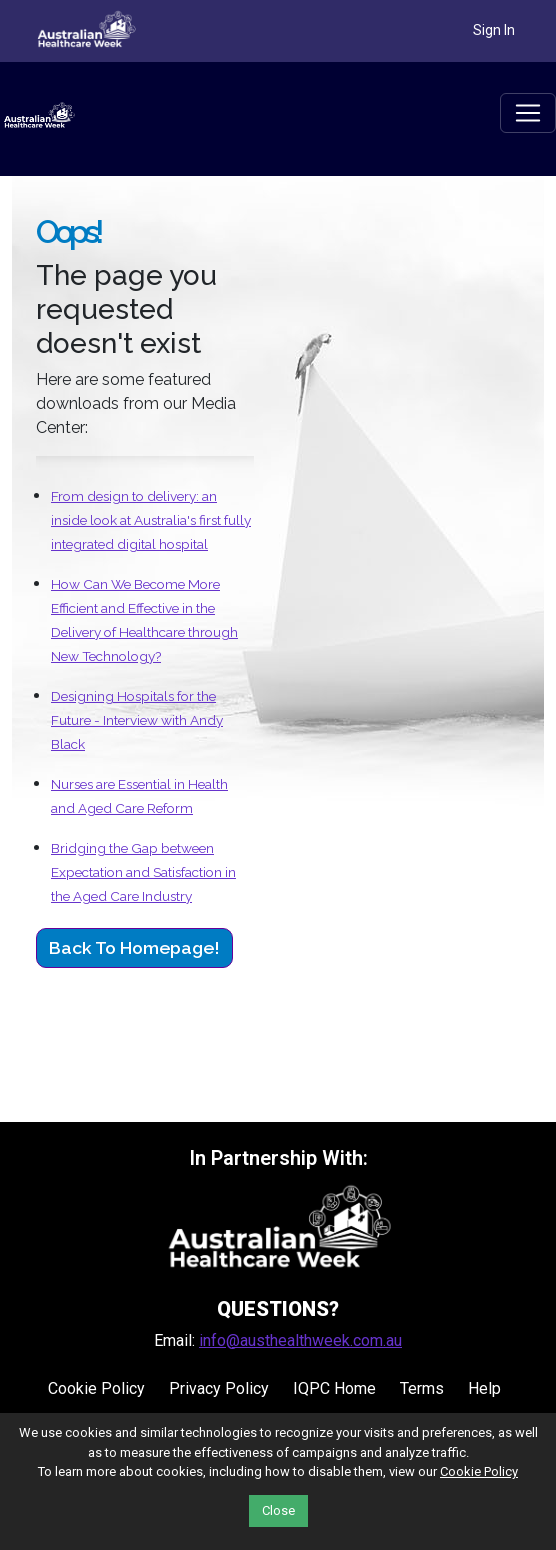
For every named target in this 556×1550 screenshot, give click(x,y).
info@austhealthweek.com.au (300, 1340)
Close (278, 1510)
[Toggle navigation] (528, 113)
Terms (422, 1388)
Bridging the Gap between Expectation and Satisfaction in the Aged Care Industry (143, 872)
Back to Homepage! (134, 947)
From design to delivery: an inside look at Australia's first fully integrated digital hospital (151, 520)
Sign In (494, 30)
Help (484, 1388)
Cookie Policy (96, 1388)
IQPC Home (334, 1388)
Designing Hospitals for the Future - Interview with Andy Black (137, 720)
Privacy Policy (219, 1388)
